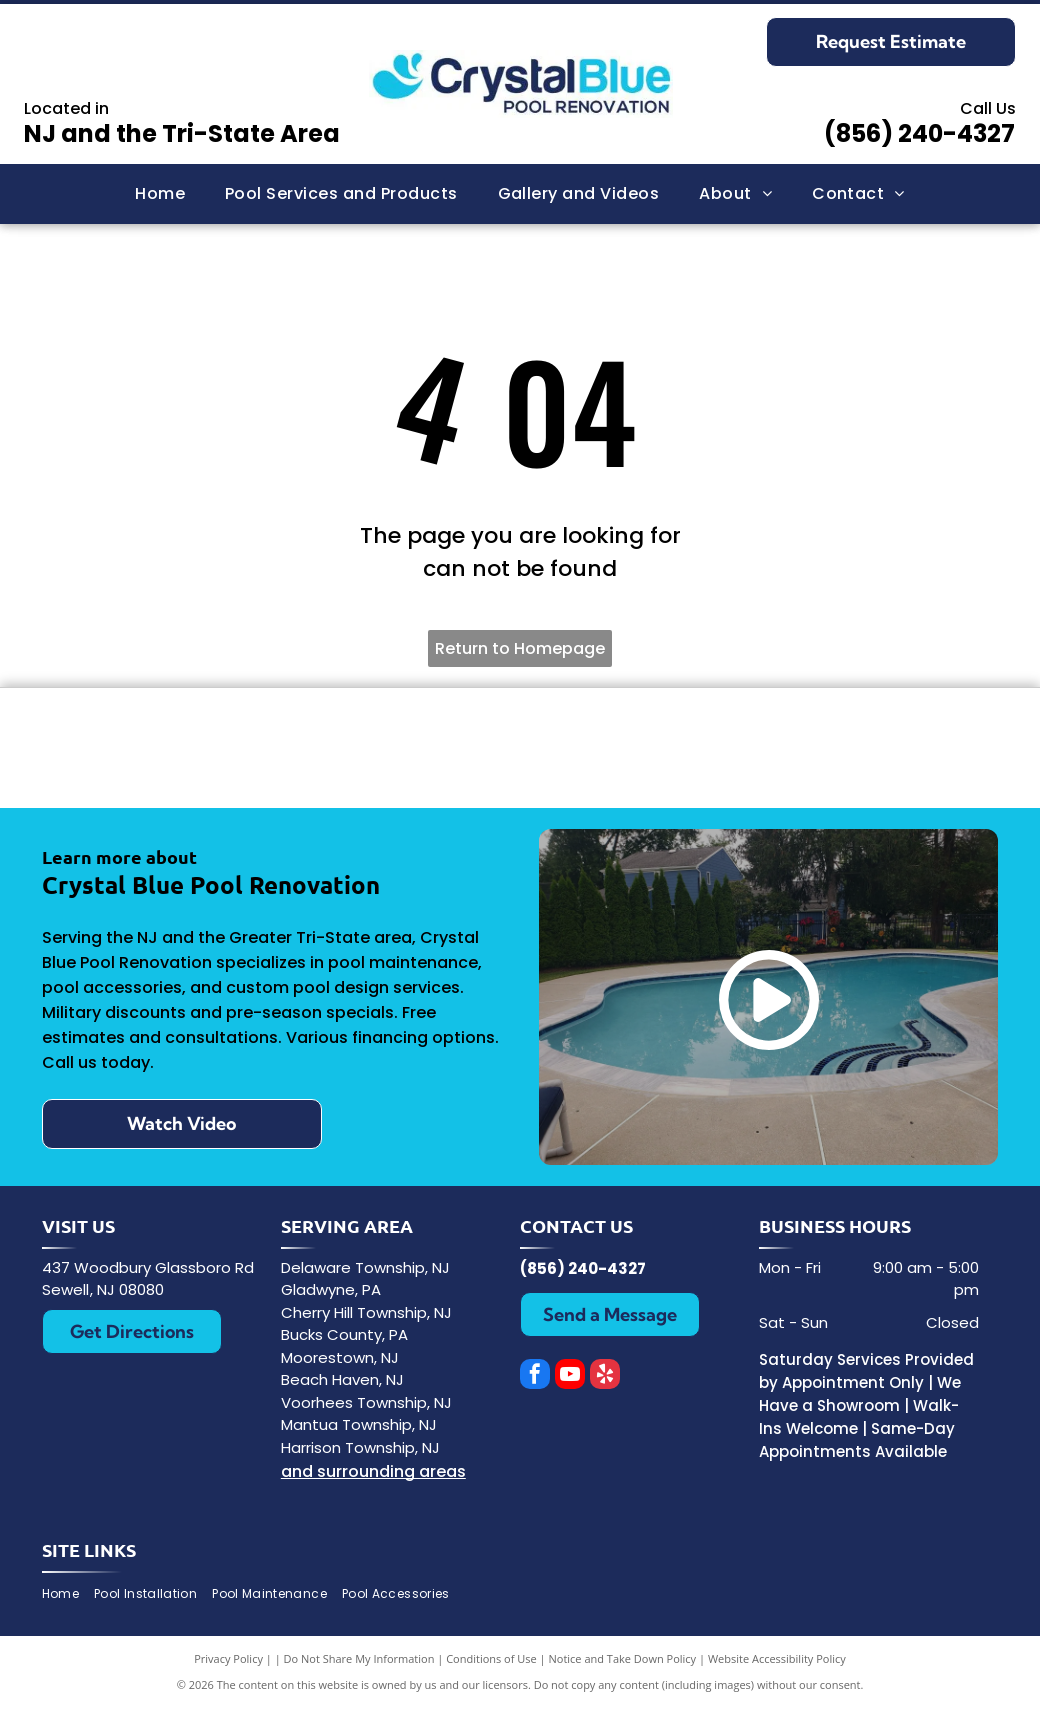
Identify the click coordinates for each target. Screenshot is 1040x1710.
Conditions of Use (491, 1659)
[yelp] (605, 1376)
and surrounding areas (373, 1472)
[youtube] (570, 1376)
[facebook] (535, 1376)
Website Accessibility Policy (777, 1659)
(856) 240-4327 (919, 133)
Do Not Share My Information (359, 1659)
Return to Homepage (520, 648)
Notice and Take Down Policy (623, 1659)
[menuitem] (160, 194)
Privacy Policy (228, 1659)
